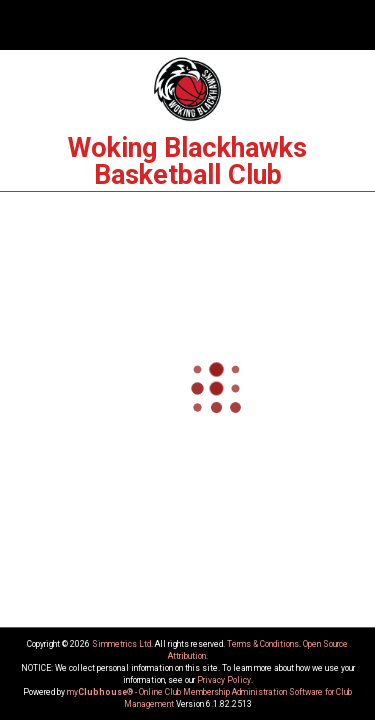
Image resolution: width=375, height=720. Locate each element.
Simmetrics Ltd (121, 644)
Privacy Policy (224, 680)
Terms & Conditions (263, 644)
